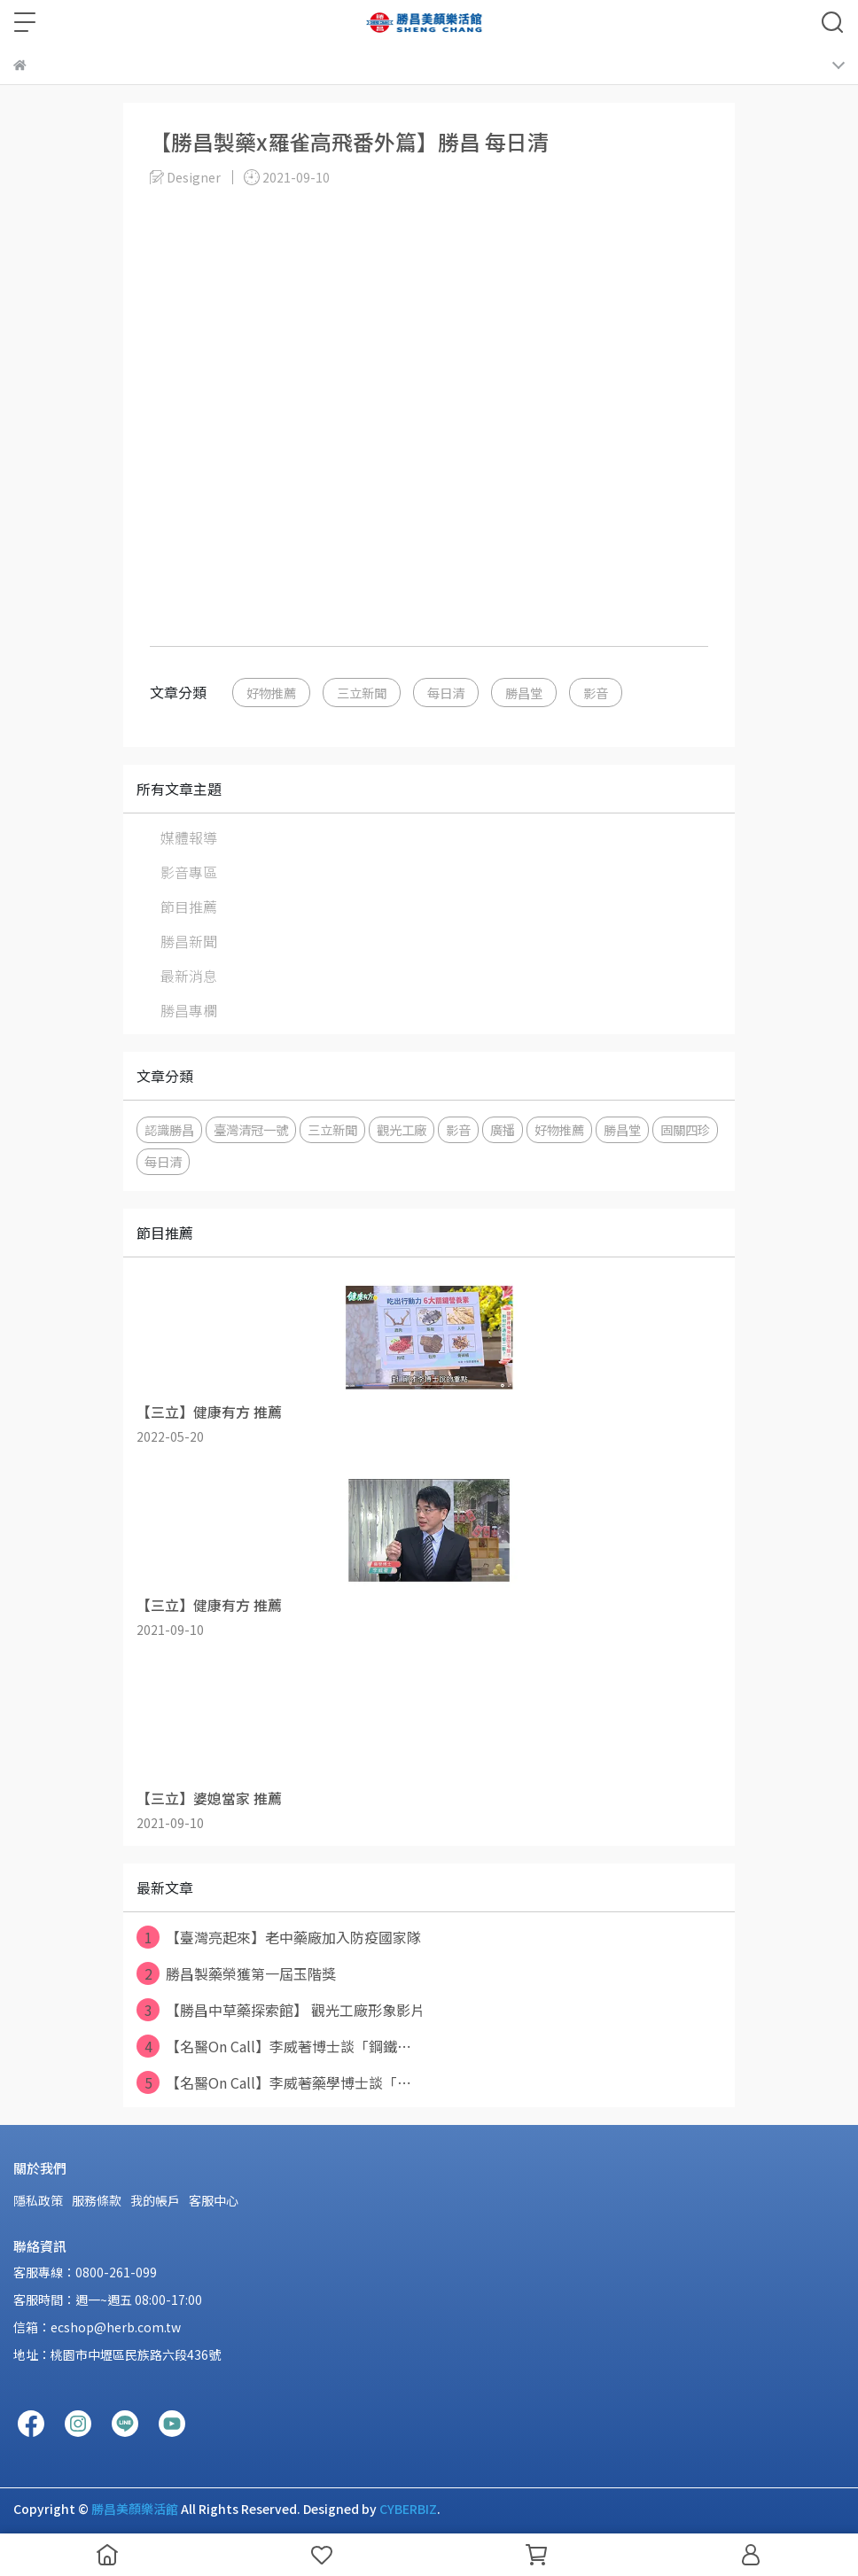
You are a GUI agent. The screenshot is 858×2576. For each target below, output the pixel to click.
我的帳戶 (155, 2200)
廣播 (502, 1129)
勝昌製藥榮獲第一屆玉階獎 (236, 1973)
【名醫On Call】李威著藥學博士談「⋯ (273, 2082)
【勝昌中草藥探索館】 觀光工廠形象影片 (280, 2009)
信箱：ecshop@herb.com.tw (97, 2327)
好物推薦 (271, 692)
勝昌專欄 (188, 1010)
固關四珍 (685, 1129)
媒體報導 (188, 837)
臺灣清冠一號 (251, 1129)
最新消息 (188, 975)
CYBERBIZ (408, 2509)
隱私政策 (38, 2200)
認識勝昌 (169, 1129)
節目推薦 (188, 906)
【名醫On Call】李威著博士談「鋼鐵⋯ (273, 2046)
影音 (595, 692)
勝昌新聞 (188, 941)
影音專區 (188, 872)
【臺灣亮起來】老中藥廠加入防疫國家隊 (278, 1937)
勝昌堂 (523, 692)
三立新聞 (361, 692)
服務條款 (96, 2200)
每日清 (445, 692)
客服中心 (213, 2200)
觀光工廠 (401, 1129)
